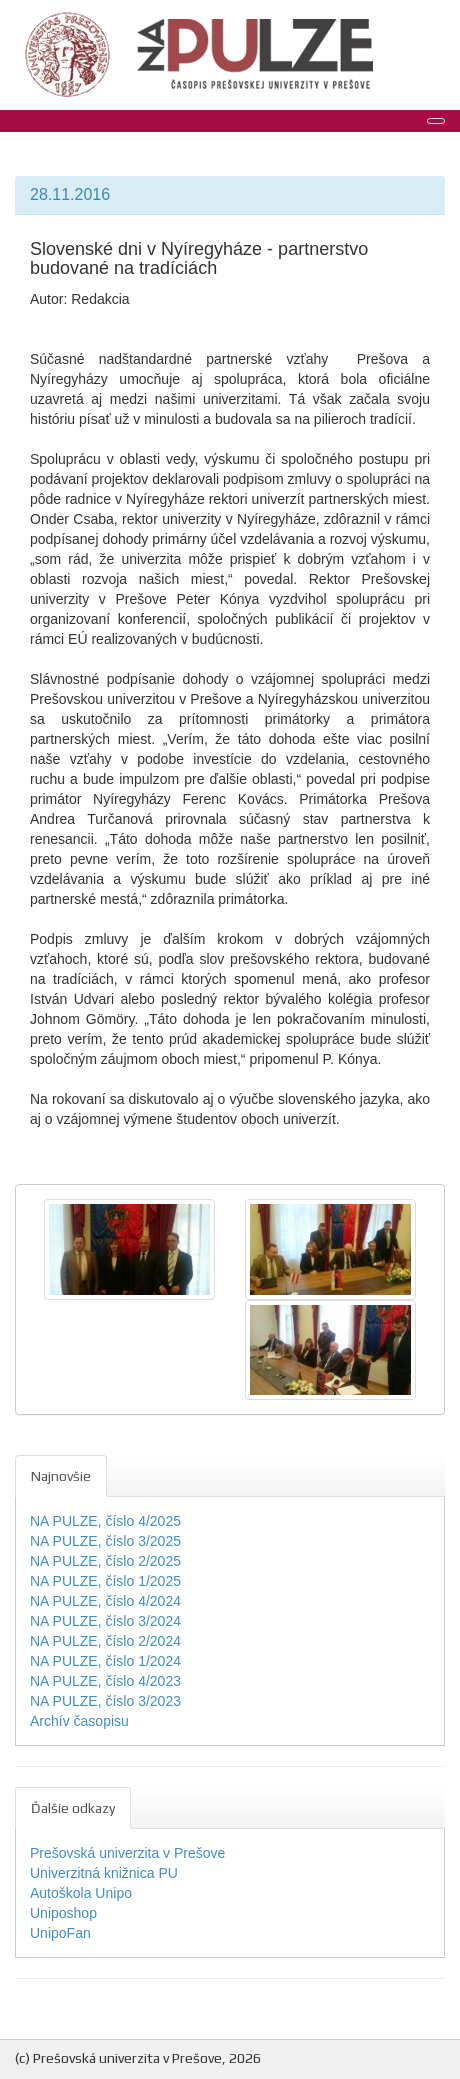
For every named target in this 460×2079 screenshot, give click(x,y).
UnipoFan (60, 1933)
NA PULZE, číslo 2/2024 (105, 1641)
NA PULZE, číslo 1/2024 (105, 1661)
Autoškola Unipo (81, 1893)
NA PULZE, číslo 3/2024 (105, 1621)
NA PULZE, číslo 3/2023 (105, 1701)
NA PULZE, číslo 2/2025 (105, 1561)
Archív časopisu (79, 1721)
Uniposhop (63, 1913)
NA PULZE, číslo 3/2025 (105, 1541)
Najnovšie (61, 1476)
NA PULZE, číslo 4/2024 (105, 1601)
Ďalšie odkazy (73, 1808)
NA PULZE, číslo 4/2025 (105, 1521)
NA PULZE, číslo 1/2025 (105, 1581)
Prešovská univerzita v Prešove (127, 1853)
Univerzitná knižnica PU (104, 1873)
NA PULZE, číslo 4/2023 (105, 1681)
